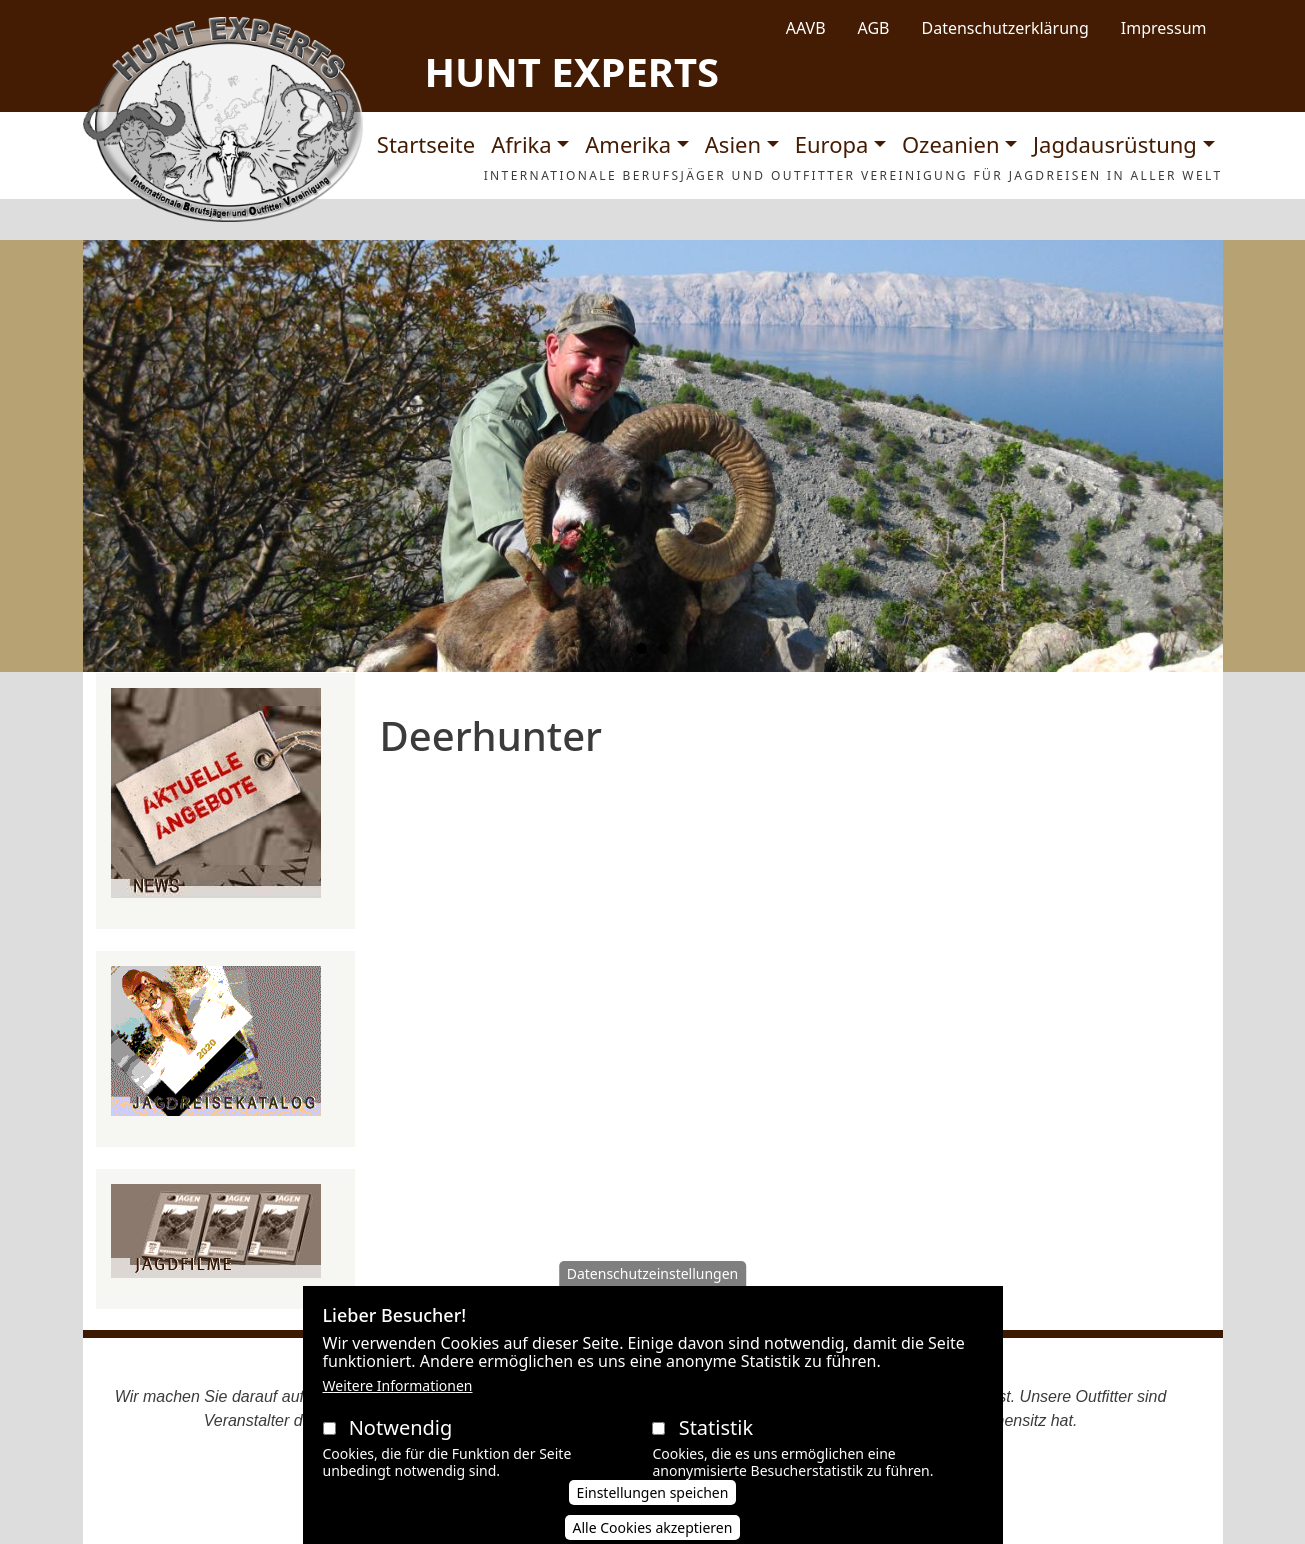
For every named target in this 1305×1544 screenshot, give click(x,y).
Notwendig (401, 1446)
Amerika (628, 144)
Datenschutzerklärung (1005, 28)
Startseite (426, 144)
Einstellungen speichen (653, 1510)
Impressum (1164, 28)
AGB (874, 28)
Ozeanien (951, 144)
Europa (832, 144)
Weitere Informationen (398, 1404)
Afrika (521, 144)
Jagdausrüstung (1115, 144)
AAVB (806, 28)
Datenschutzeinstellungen (653, 1292)
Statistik (716, 1446)
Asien (733, 144)
